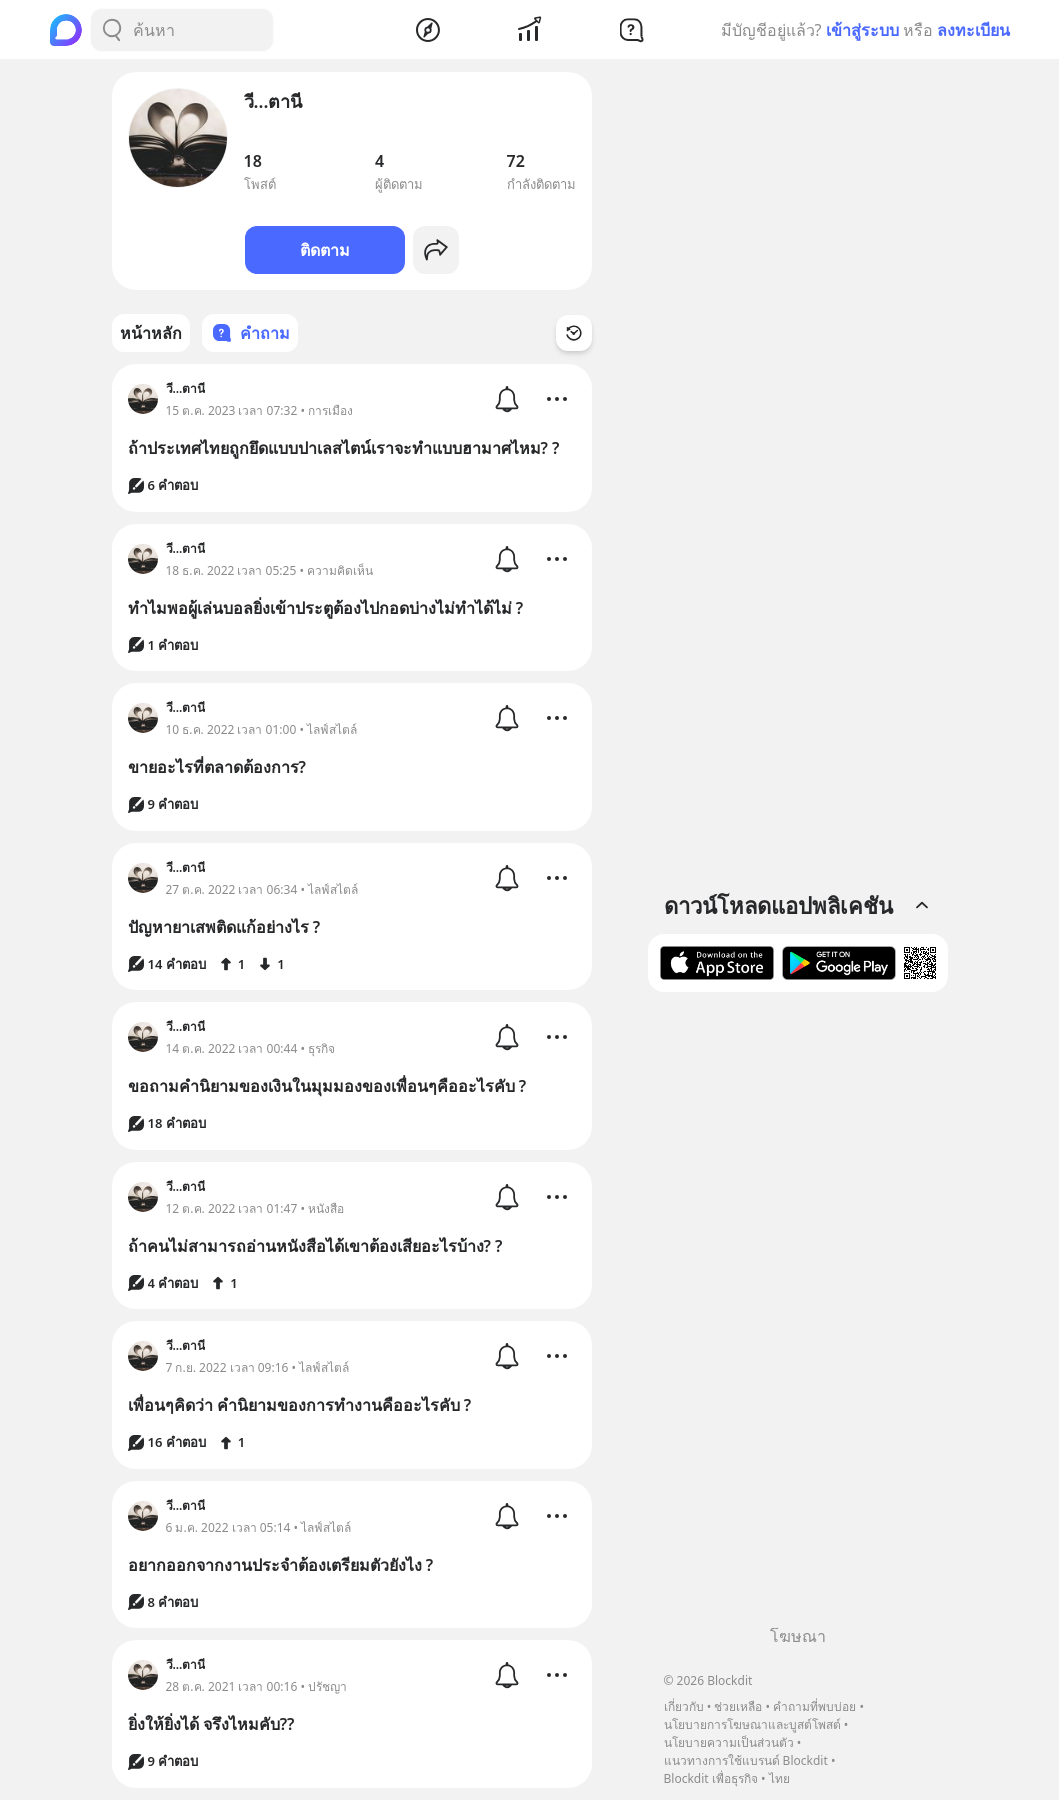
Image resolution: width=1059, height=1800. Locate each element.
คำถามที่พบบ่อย (814, 1706)
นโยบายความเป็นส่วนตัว (729, 1742)
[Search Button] (112, 30)
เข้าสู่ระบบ (862, 30)
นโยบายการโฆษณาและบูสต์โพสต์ (752, 1724)
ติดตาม (325, 250)
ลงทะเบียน (973, 30)
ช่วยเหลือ (738, 1706)
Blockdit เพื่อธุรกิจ (711, 1778)
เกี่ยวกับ (684, 1706)
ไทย (779, 1778)
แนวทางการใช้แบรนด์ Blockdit (746, 1760)
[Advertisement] (798, 1316)
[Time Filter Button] (574, 333)
